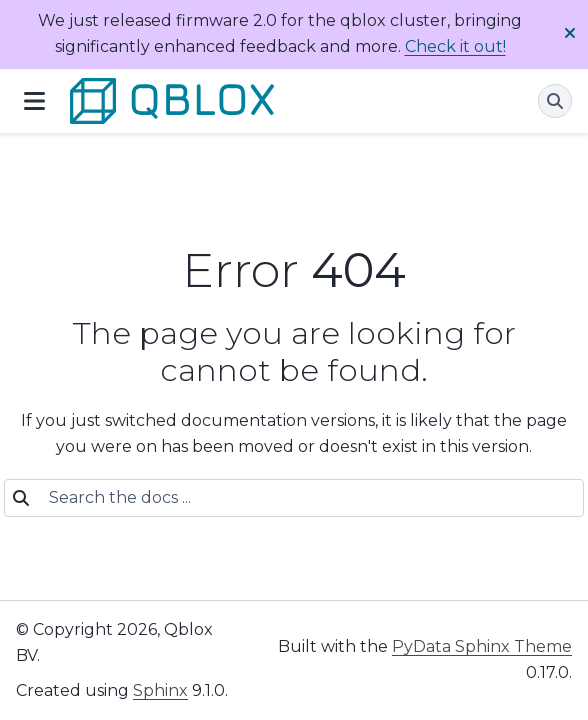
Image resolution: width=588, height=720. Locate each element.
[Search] (555, 101)
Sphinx (160, 690)
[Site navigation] (34, 101)
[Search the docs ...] (304, 498)
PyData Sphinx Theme (482, 646)
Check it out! (455, 46)
